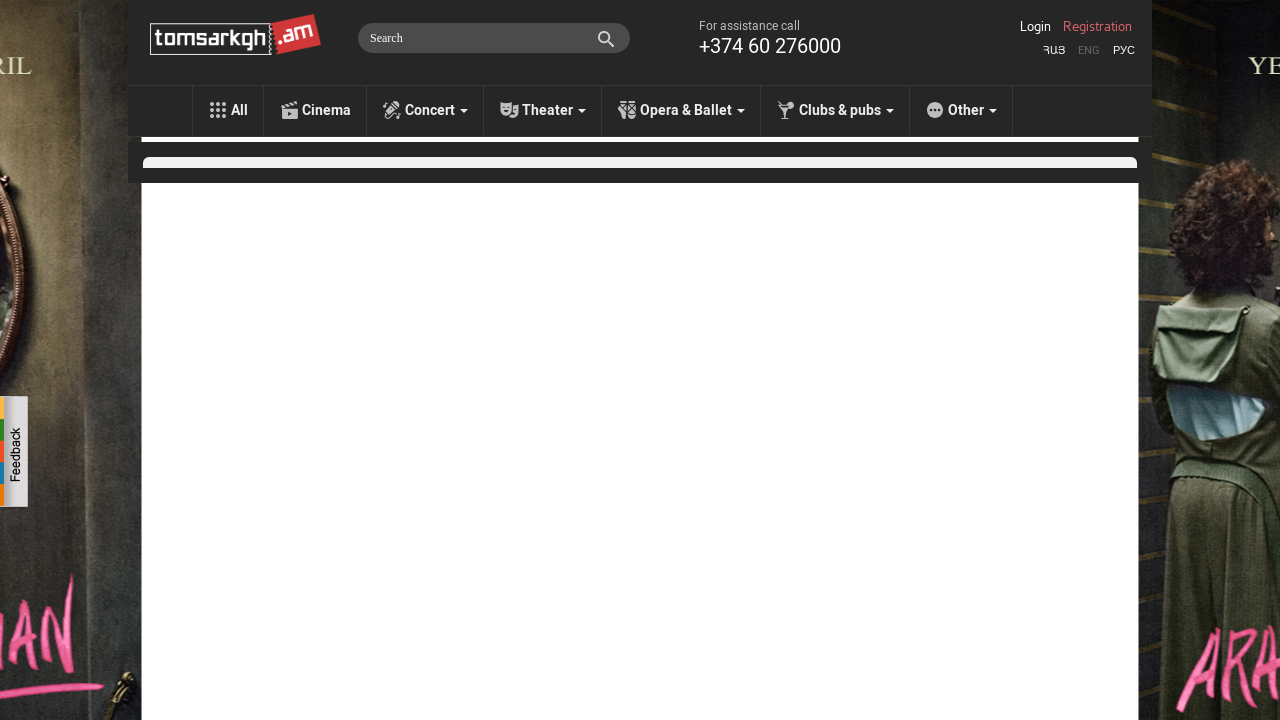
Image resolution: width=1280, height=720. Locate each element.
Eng (1089, 50)
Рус (1124, 50)
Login (1035, 27)
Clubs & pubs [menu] (846, 110)
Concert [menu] (436, 110)
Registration (1097, 27)
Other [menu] (972, 110)
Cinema (326, 110)
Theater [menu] (554, 110)
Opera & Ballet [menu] (692, 110)
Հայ (1054, 50)
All (239, 110)
